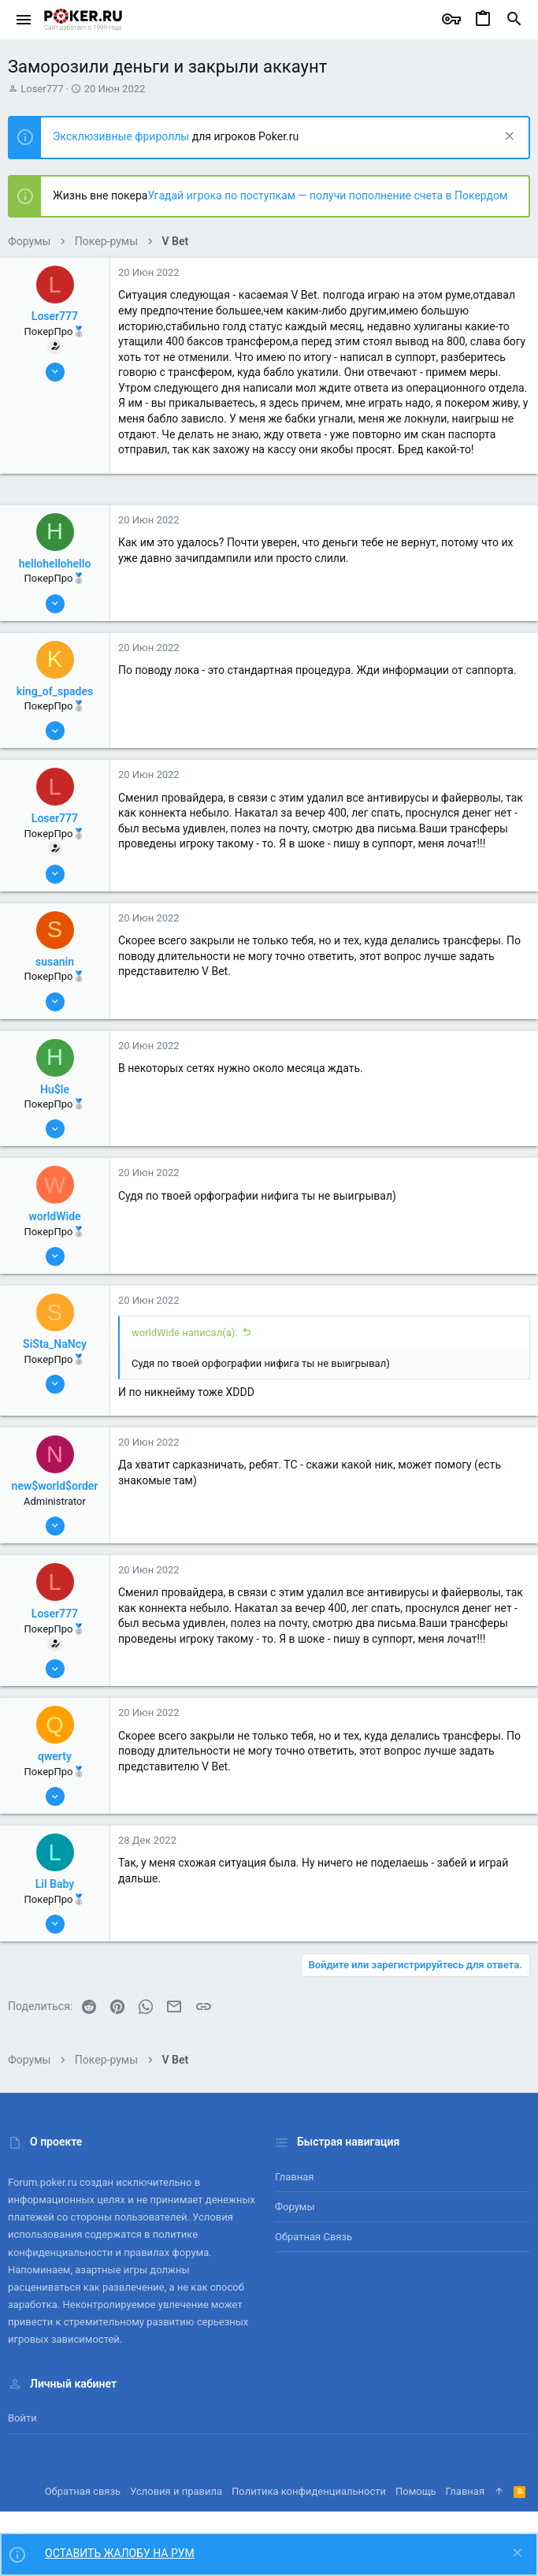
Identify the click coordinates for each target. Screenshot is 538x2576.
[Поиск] (514, 19)
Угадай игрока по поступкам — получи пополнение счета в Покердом (327, 195)
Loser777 (41, 89)
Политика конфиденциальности (309, 2491)
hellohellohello (55, 563)
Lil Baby (54, 1884)
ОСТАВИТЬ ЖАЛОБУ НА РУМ (120, 2553)
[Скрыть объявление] (508, 137)
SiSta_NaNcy (55, 1344)
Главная (294, 2177)
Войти (22, 2418)
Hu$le (54, 1089)
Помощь (415, 2491)
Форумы (295, 2207)
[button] (24, 20)
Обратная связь (313, 2237)
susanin (54, 961)
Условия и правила (176, 2491)
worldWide (54, 1216)
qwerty (55, 1756)
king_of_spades (55, 691)
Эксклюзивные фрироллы (122, 136)
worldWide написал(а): (184, 1332)
